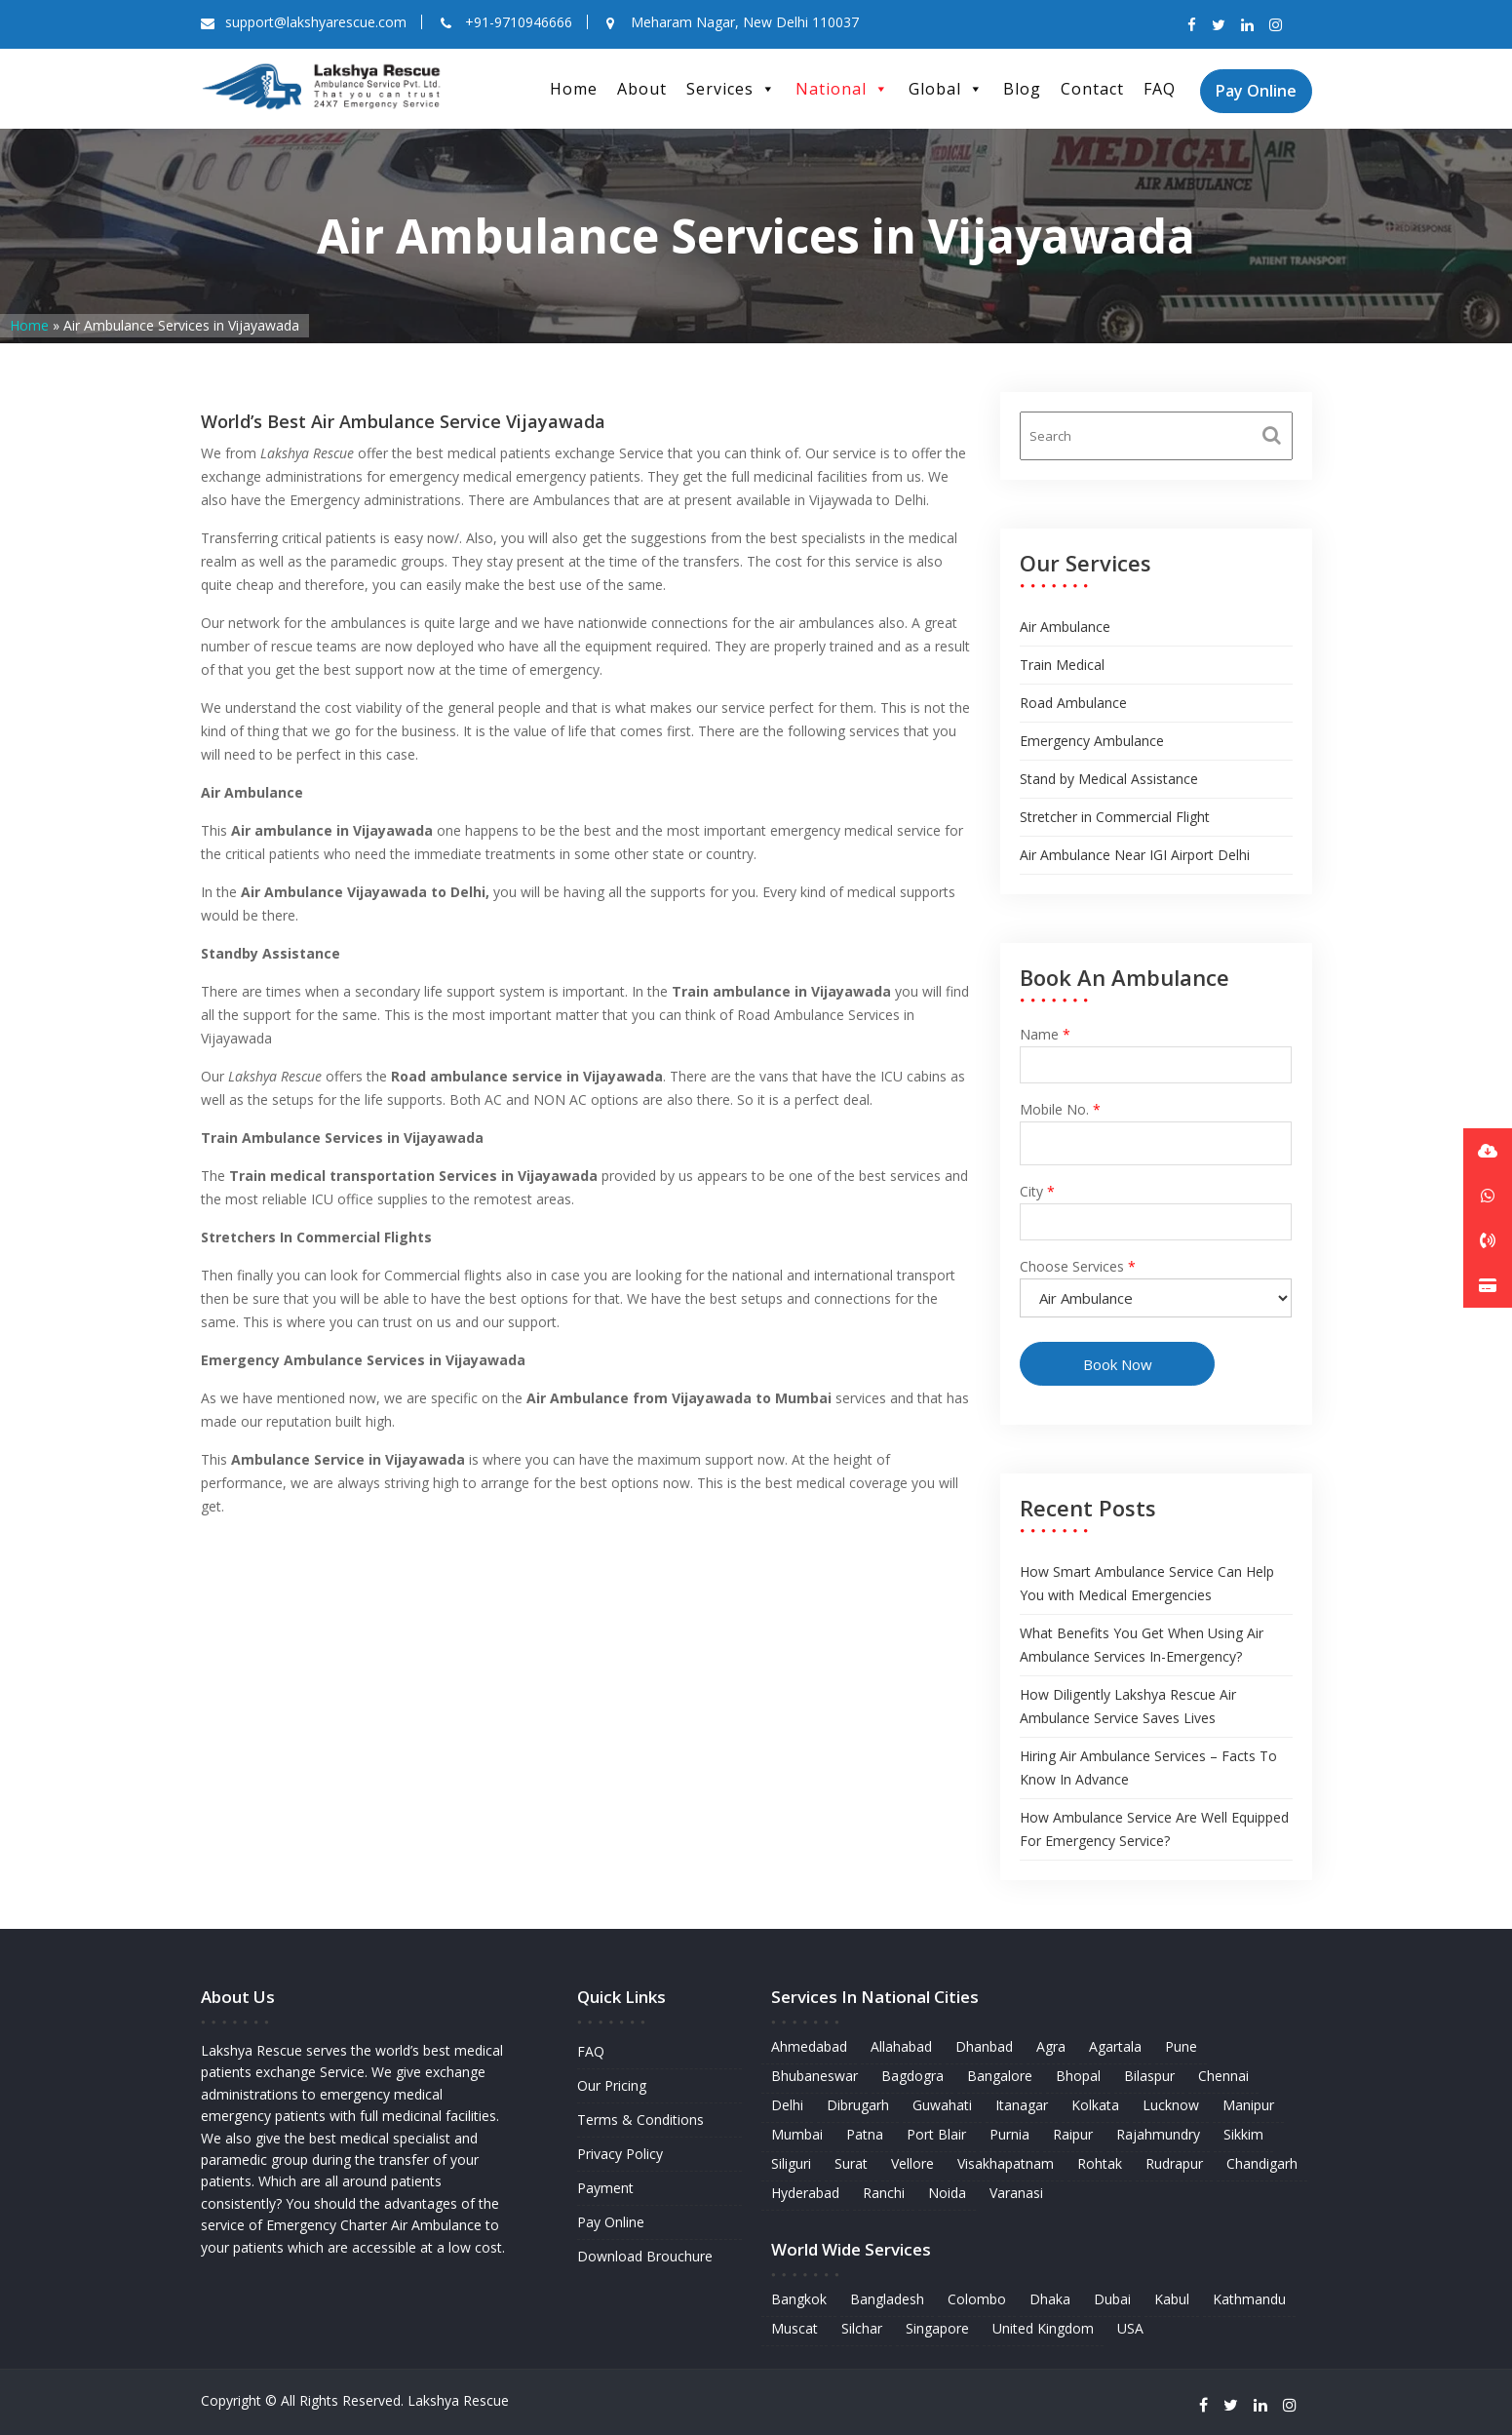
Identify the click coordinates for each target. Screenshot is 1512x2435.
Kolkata (1093, 2106)
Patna (867, 2135)
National (842, 88)
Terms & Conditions (640, 2119)
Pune (1177, 2048)
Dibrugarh (860, 2106)
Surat (853, 2163)
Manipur (1244, 2106)
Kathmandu (1246, 2297)
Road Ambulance (1073, 702)
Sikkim (1239, 2135)
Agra (1051, 2048)
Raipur (1071, 2135)
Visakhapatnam (1005, 2163)
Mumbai (800, 2135)
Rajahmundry (1155, 2135)
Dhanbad (984, 2048)
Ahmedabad (812, 2048)
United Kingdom (1042, 2325)
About (642, 88)
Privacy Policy (620, 2153)
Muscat (798, 2325)
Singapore (939, 2325)
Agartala (1114, 2048)
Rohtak (1098, 2163)
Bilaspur (1147, 2077)
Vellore (914, 2163)
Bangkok (802, 2297)
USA (1128, 2325)
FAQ (1160, 88)
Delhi (790, 2106)
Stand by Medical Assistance (1109, 778)
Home (574, 88)
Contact (1092, 88)
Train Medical (1062, 664)
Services (731, 88)
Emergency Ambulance (1092, 740)
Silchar (864, 2325)
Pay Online (1256, 90)
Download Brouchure (645, 2254)
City (1157, 1206)
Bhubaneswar (818, 2077)
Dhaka (1049, 2297)
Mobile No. (1157, 1128)
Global (946, 88)
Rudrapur (1172, 2163)
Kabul (1169, 2297)
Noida (947, 2192)
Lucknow (1168, 2106)
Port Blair (938, 2135)
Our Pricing (612, 2086)
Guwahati (943, 2106)
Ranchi (886, 2192)
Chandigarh (1257, 2163)
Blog (1022, 88)
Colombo (977, 2297)
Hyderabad (808, 2192)
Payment (606, 2187)
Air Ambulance (1065, 626)
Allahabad (902, 2048)
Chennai (1220, 2077)
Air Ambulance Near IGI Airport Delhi (1135, 854)
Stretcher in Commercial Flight (1115, 816)
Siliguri (794, 2163)
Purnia (1008, 2135)
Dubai (1111, 2297)
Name (1157, 1052)
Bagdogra (914, 2077)
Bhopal (1077, 2077)
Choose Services (1157, 1281)
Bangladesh (889, 2297)
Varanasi (1015, 2192)
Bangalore (1000, 2077)
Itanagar (1021, 2106)
